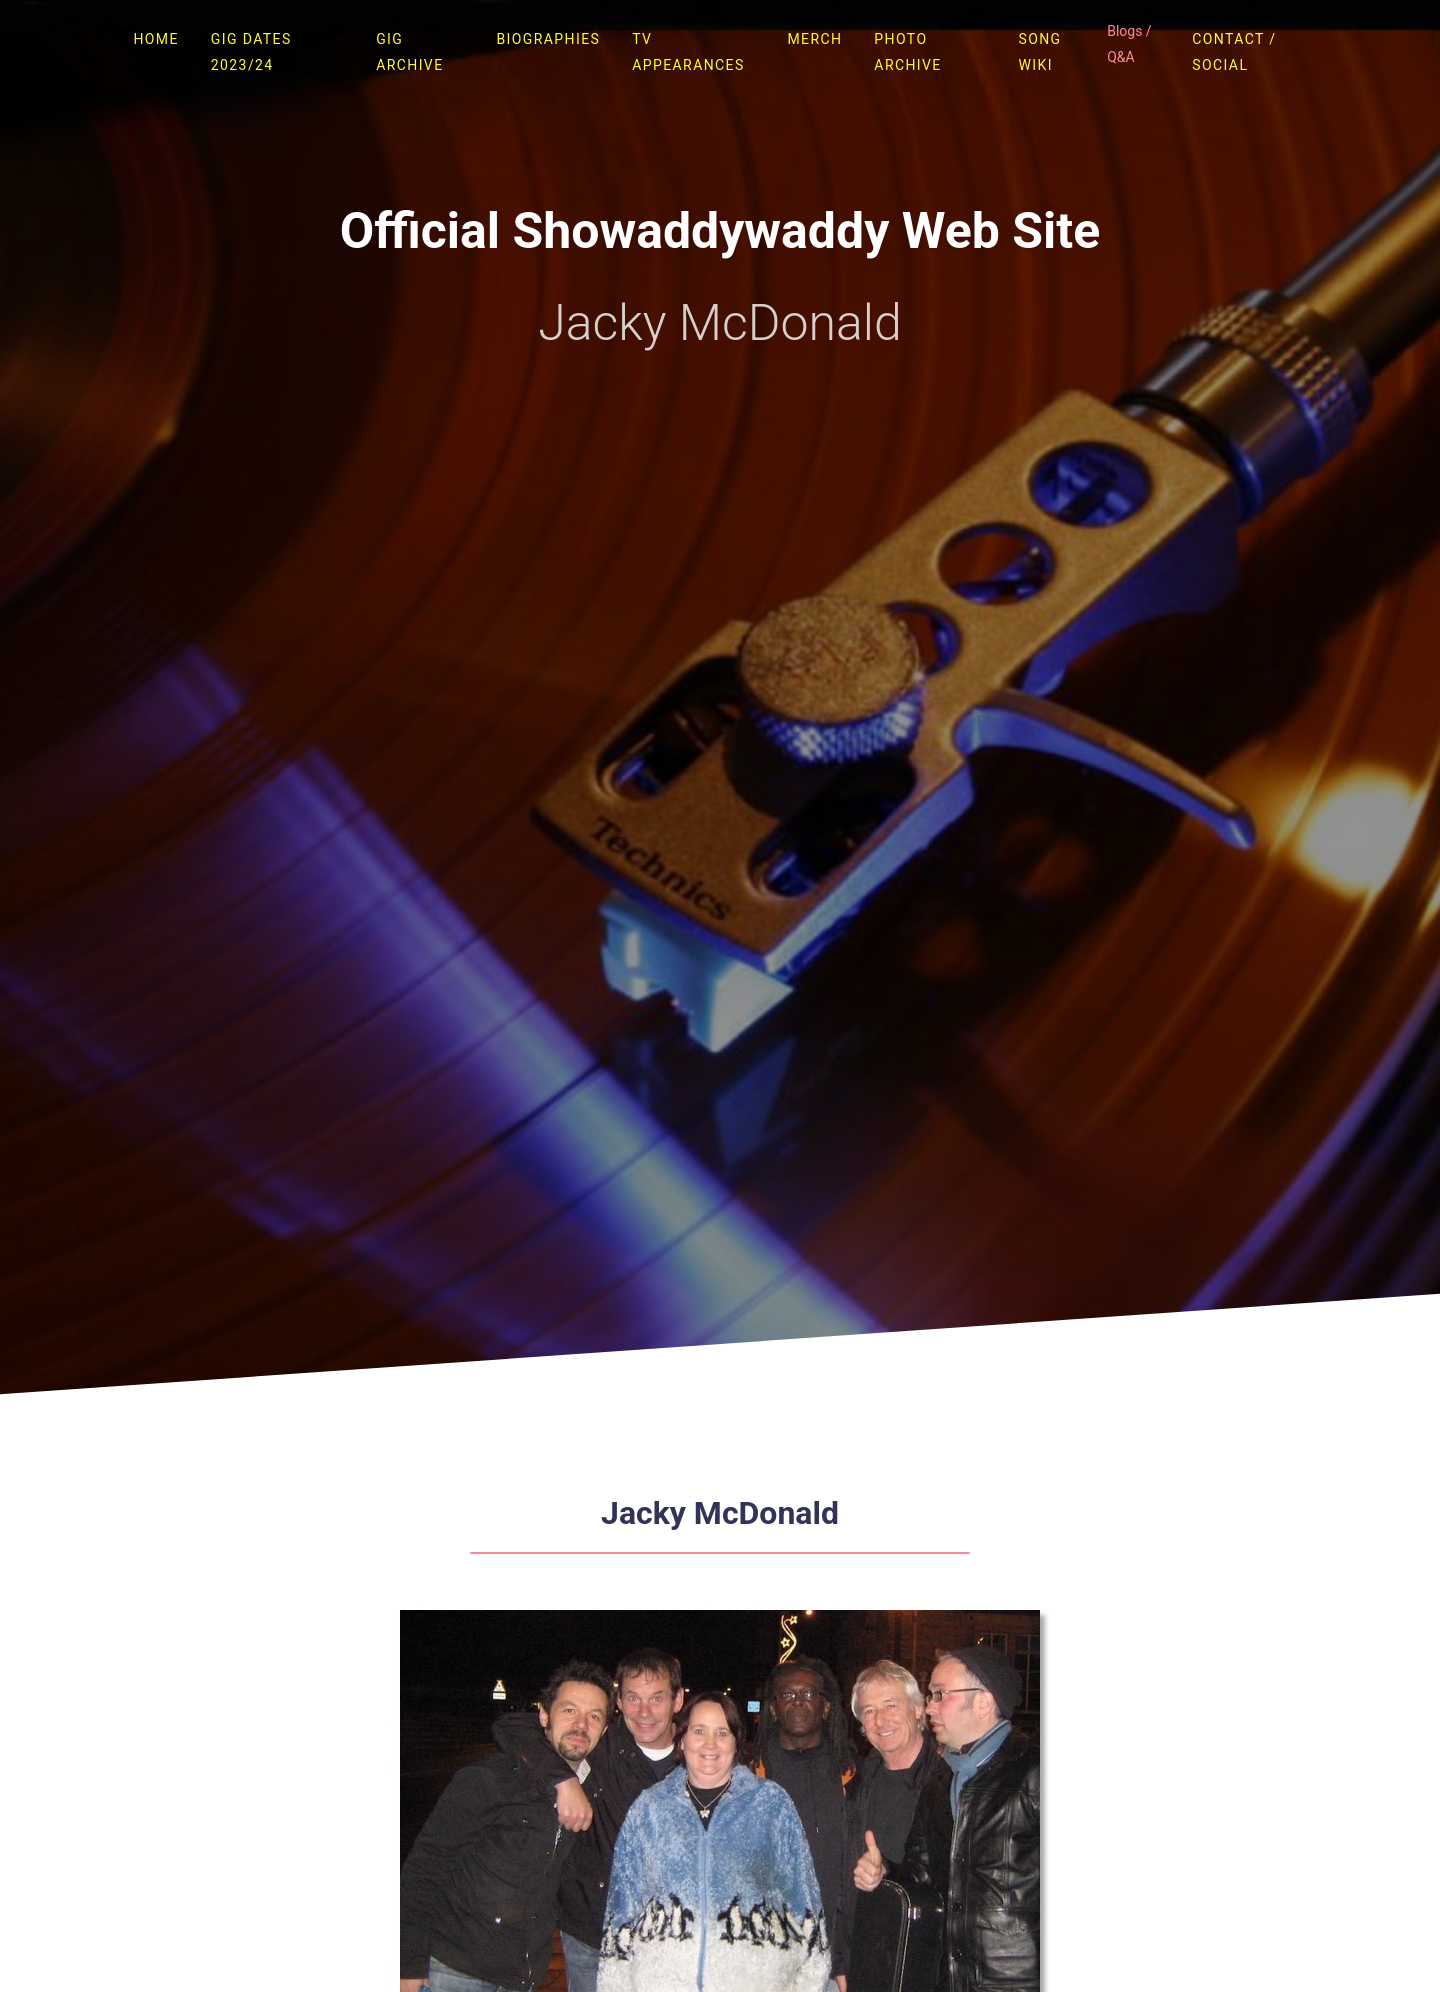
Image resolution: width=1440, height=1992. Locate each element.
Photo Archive (907, 52)
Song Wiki (1039, 52)
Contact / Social (1234, 52)
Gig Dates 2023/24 (251, 52)
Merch (814, 39)
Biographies (548, 39)
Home (155, 39)
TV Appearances (688, 52)
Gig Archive (409, 52)
